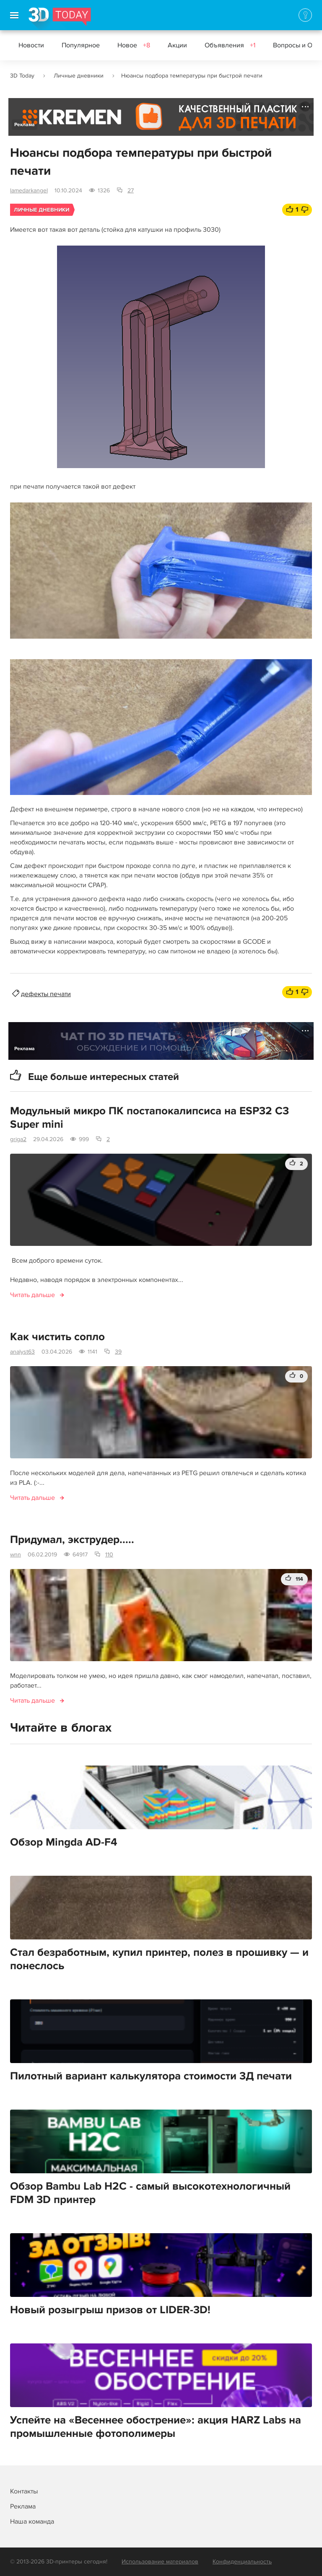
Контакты (24, 2491)
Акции (177, 45)
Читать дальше (32, 1295)
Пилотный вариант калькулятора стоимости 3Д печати (151, 2076)
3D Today (22, 75)
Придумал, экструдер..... (72, 1539)
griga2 (18, 1139)
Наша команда (32, 2521)
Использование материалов (160, 2561)
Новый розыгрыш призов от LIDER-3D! (110, 2310)
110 (109, 1554)
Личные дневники (79, 75)
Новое (133, 45)
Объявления (230, 45)
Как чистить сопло (57, 1337)
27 (130, 190)
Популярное (81, 45)
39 (118, 1351)
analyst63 (22, 1351)
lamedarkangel (29, 190)
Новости (31, 45)
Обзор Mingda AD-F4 (63, 1842)
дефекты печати (46, 994)
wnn (15, 1554)
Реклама (24, 125)
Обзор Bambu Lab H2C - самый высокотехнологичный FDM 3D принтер (150, 2193)
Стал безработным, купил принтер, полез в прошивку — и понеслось (159, 1959)
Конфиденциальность (242, 2561)
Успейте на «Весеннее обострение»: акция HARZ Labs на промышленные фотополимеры (155, 2426)
